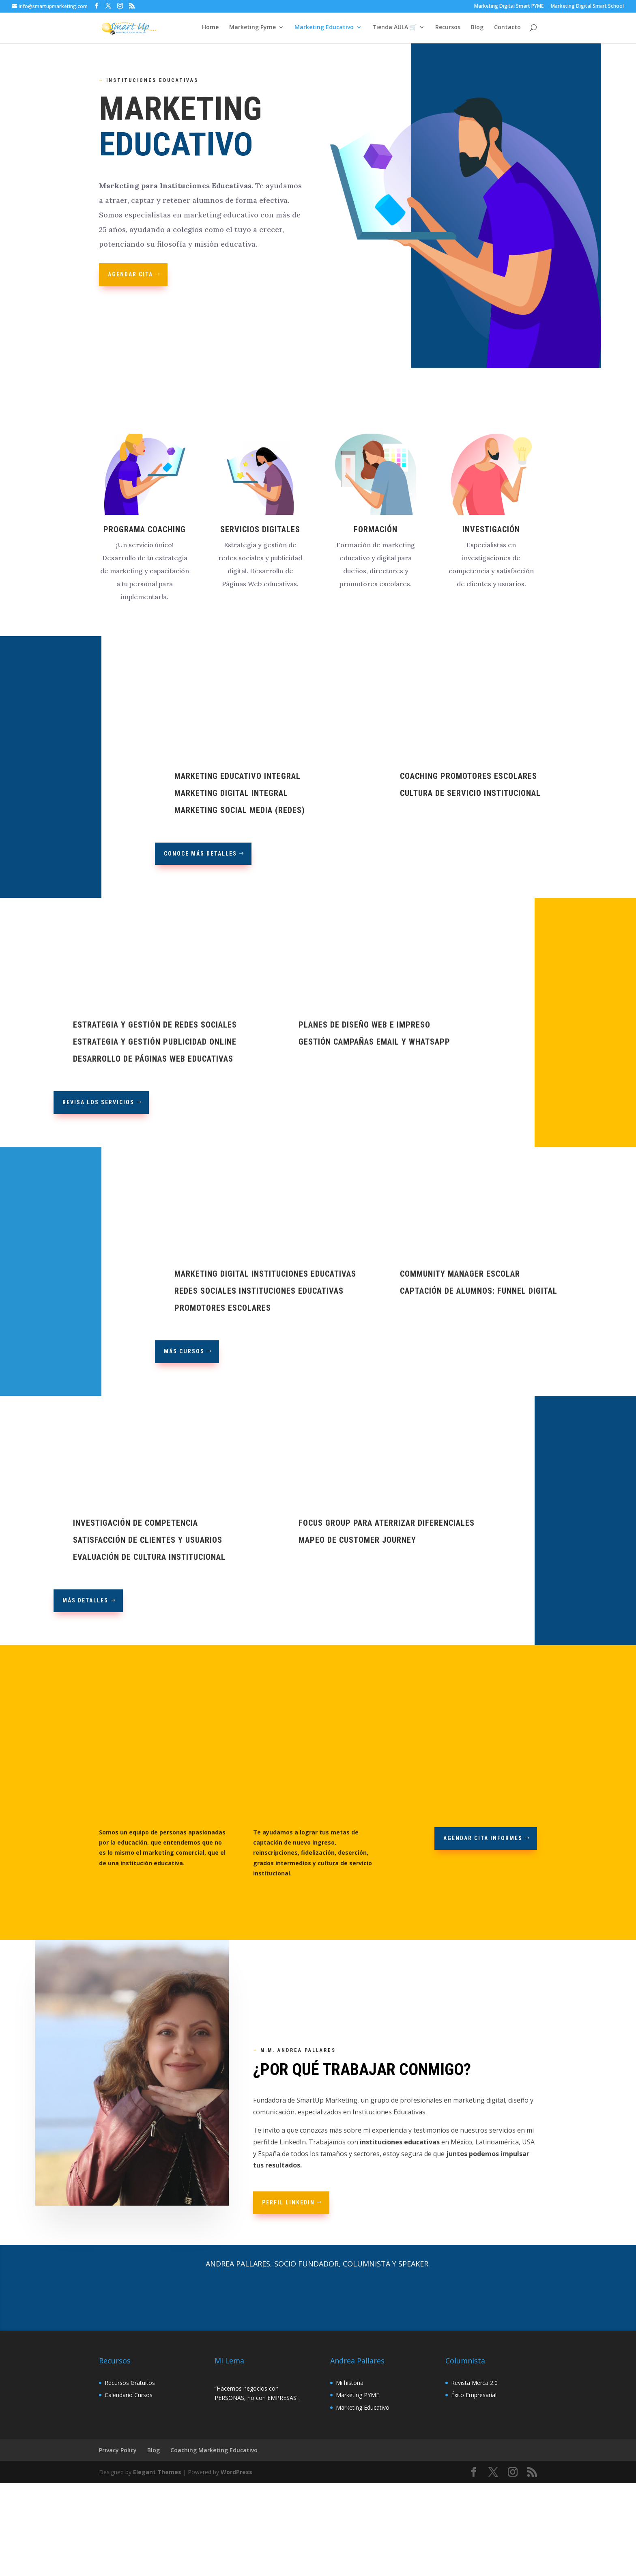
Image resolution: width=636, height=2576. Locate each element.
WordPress (236, 2472)
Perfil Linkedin (288, 2202)
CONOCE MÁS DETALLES (200, 853)
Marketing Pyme (252, 29)
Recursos (447, 29)
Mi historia (349, 2383)
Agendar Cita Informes (482, 1838)
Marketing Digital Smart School (587, 6)
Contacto (507, 29)
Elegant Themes (157, 2472)
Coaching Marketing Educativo (214, 2450)
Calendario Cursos (129, 2395)
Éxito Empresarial (473, 2395)
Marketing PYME (357, 2395)
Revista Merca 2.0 (474, 2383)
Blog (477, 29)
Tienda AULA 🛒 (394, 29)
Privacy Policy (118, 2450)
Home (210, 29)
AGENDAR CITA (130, 274)
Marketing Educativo (324, 29)
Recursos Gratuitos (130, 2383)
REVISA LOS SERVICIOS (98, 1102)
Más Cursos (184, 1351)
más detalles (85, 1600)
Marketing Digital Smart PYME (509, 6)
